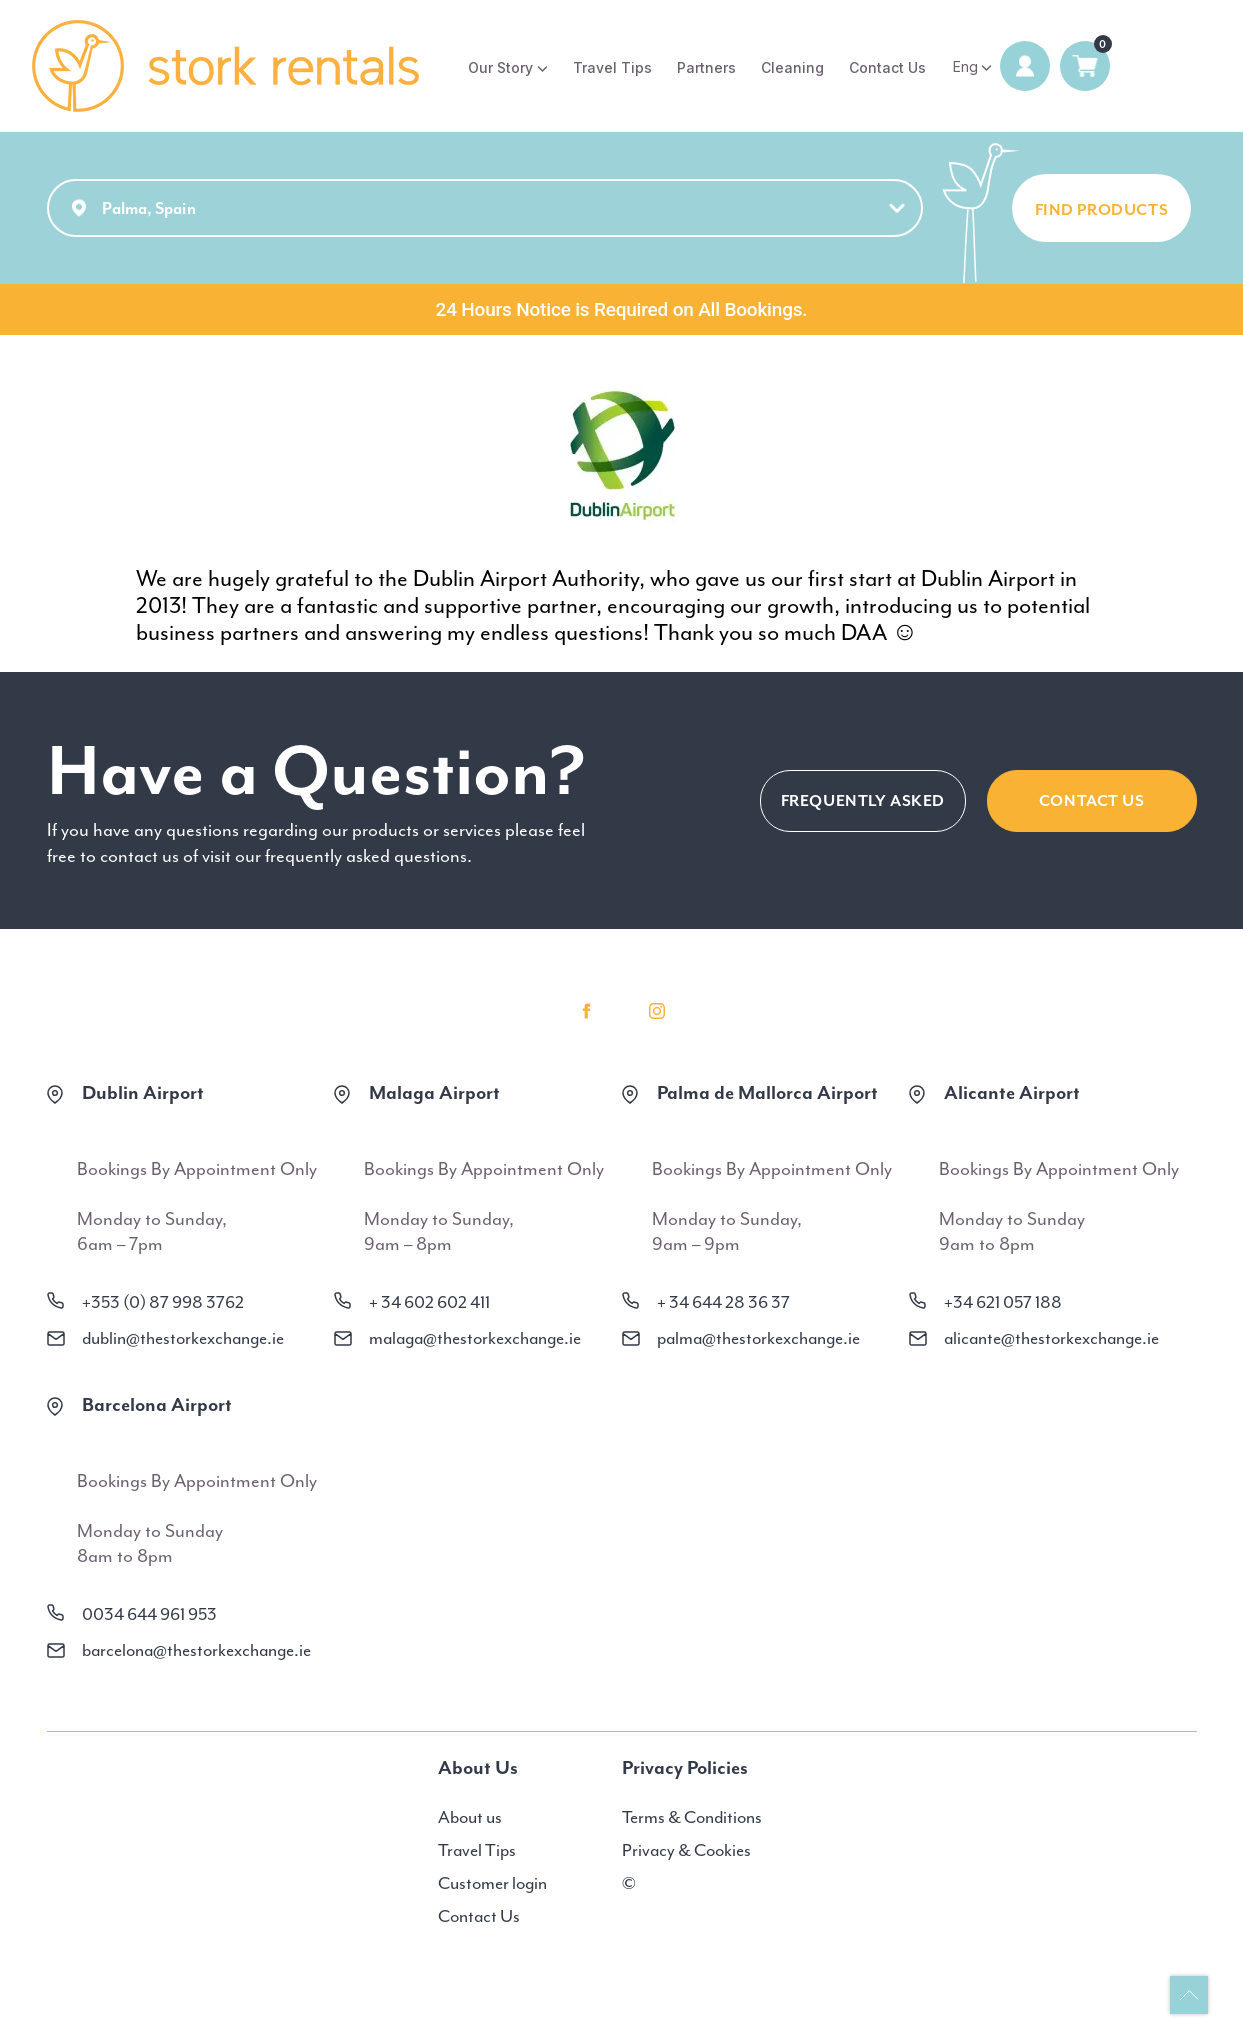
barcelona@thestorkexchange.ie (196, 1650)
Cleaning (792, 67)
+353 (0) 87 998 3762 (163, 1302)
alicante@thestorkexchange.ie (1051, 1338)
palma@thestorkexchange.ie (758, 1338)
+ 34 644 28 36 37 (723, 1302)
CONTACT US (1092, 801)
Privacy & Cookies (686, 1850)
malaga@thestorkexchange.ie (475, 1338)
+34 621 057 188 (1003, 1302)
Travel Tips (612, 67)
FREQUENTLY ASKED (863, 801)
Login (1025, 66)
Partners (706, 67)
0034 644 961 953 (149, 1614)
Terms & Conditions (692, 1817)
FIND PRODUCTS (1102, 210)
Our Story (500, 67)
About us (470, 1817)
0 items (1085, 66)
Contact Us (887, 67)
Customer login (492, 1883)
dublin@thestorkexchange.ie (183, 1338)
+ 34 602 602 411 (429, 1302)
